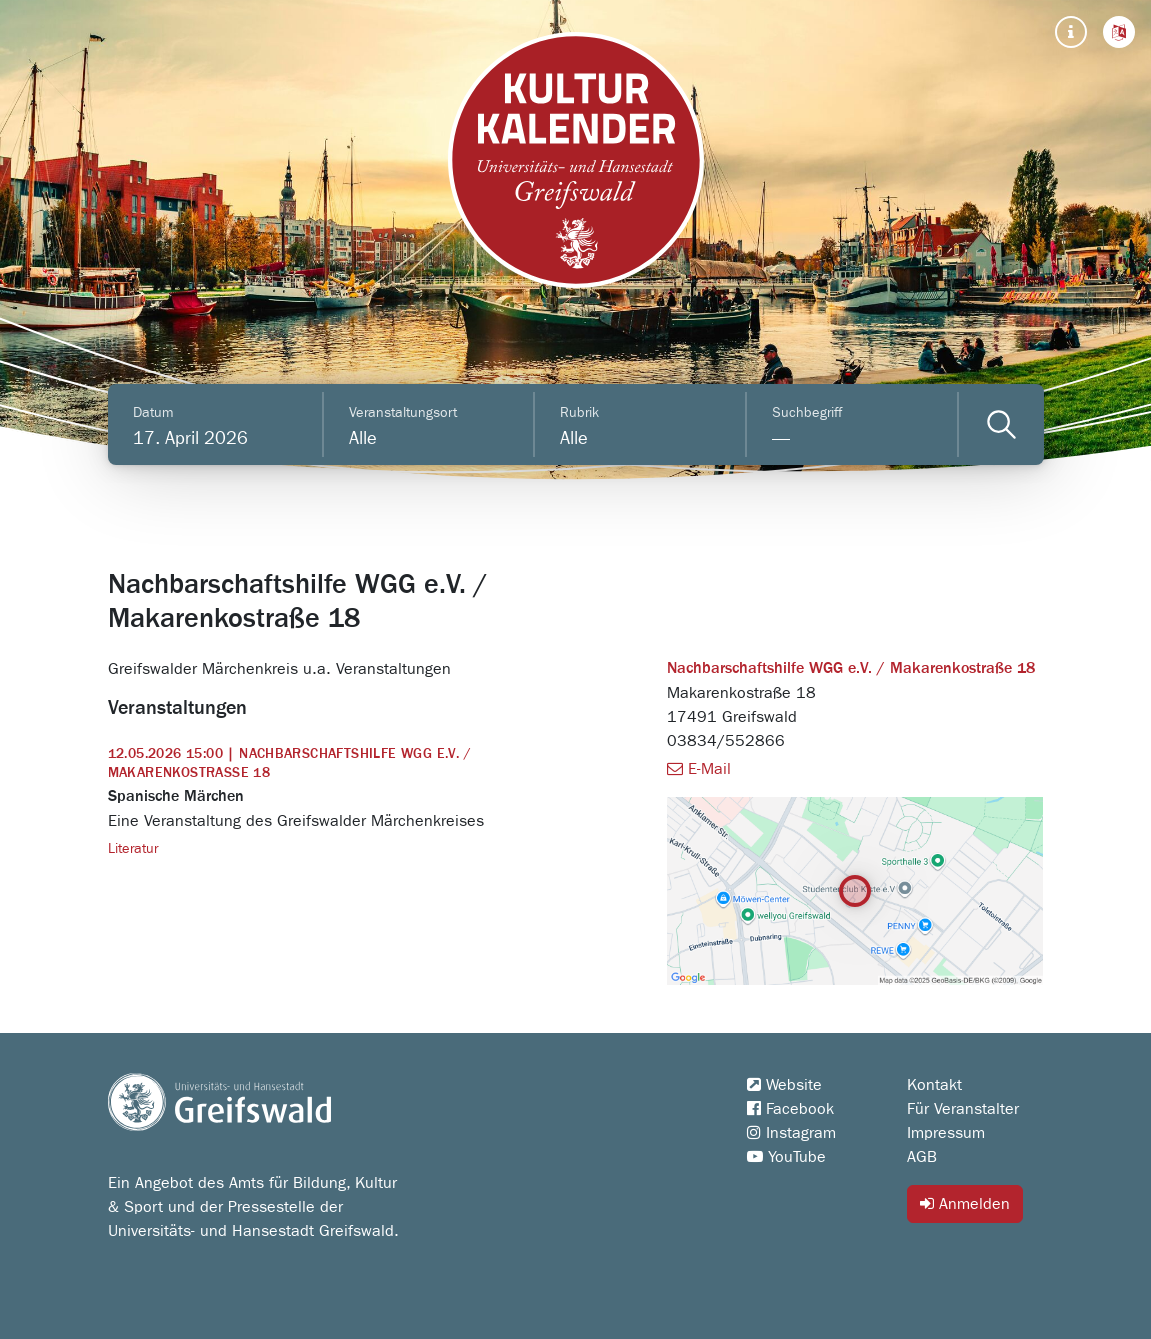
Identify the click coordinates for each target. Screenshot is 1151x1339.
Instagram (791, 1133)
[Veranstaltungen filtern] (1001, 424)
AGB (922, 1157)
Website (784, 1085)
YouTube (786, 1157)
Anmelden (965, 1203)
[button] (1119, 32)
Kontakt (934, 1085)
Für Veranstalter (963, 1109)
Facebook (790, 1109)
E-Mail (699, 769)
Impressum (946, 1133)
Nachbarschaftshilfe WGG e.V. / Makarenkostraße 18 (851, 669)
